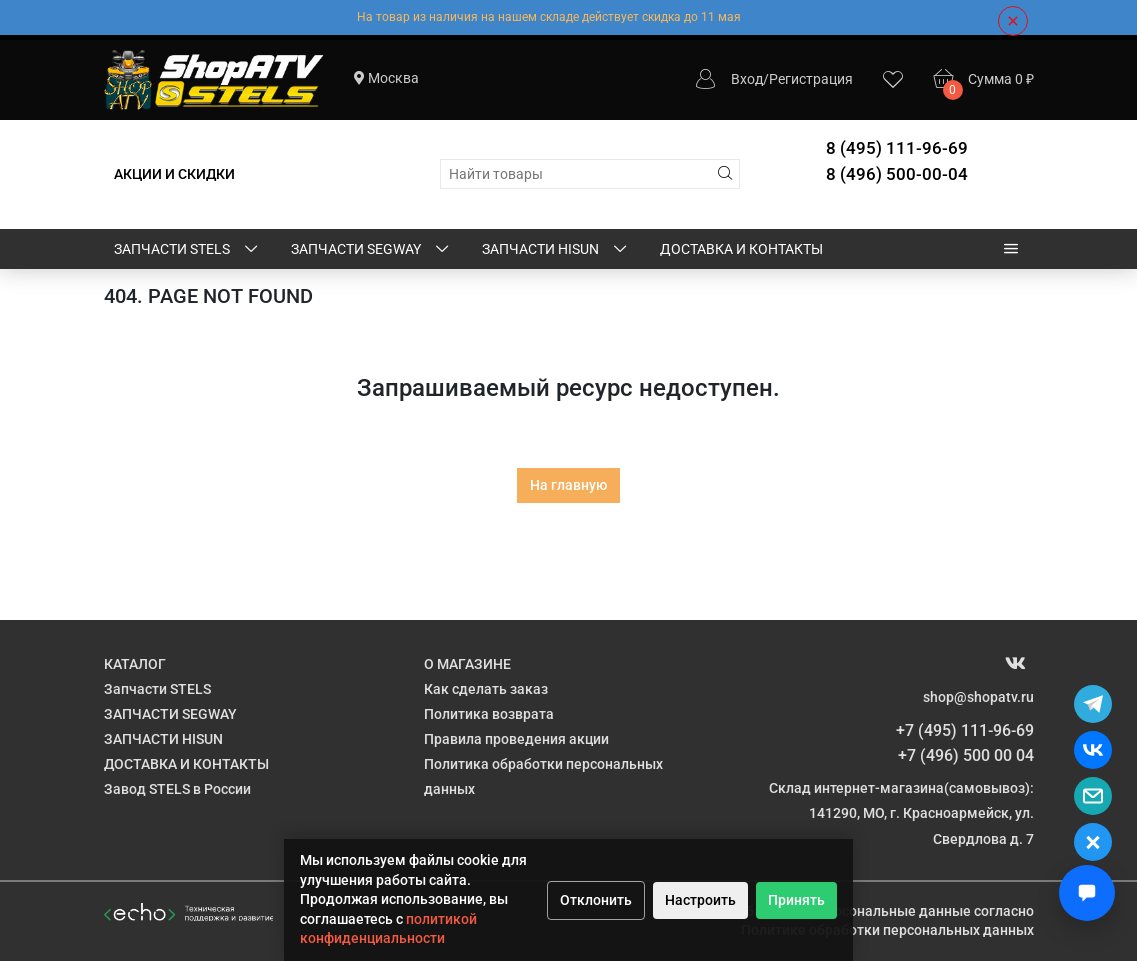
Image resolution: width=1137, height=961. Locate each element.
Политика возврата (489, 714)
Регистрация (811, 79)
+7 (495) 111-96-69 (965, 730)
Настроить (700, 900)
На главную (568, 485)
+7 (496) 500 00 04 (966, 755)
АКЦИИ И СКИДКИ (174, 174)
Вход (747, 79)
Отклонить (596, 900)
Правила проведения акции (516, 739)
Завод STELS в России (177, 789)
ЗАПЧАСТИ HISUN (556, 250)
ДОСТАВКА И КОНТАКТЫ (741, 249)
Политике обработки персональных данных (887, 930)
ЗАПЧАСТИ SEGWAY (371, 250)
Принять (796, 900)
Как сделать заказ (486, 689)
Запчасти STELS (187, 250)
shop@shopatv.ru (978, 697)
